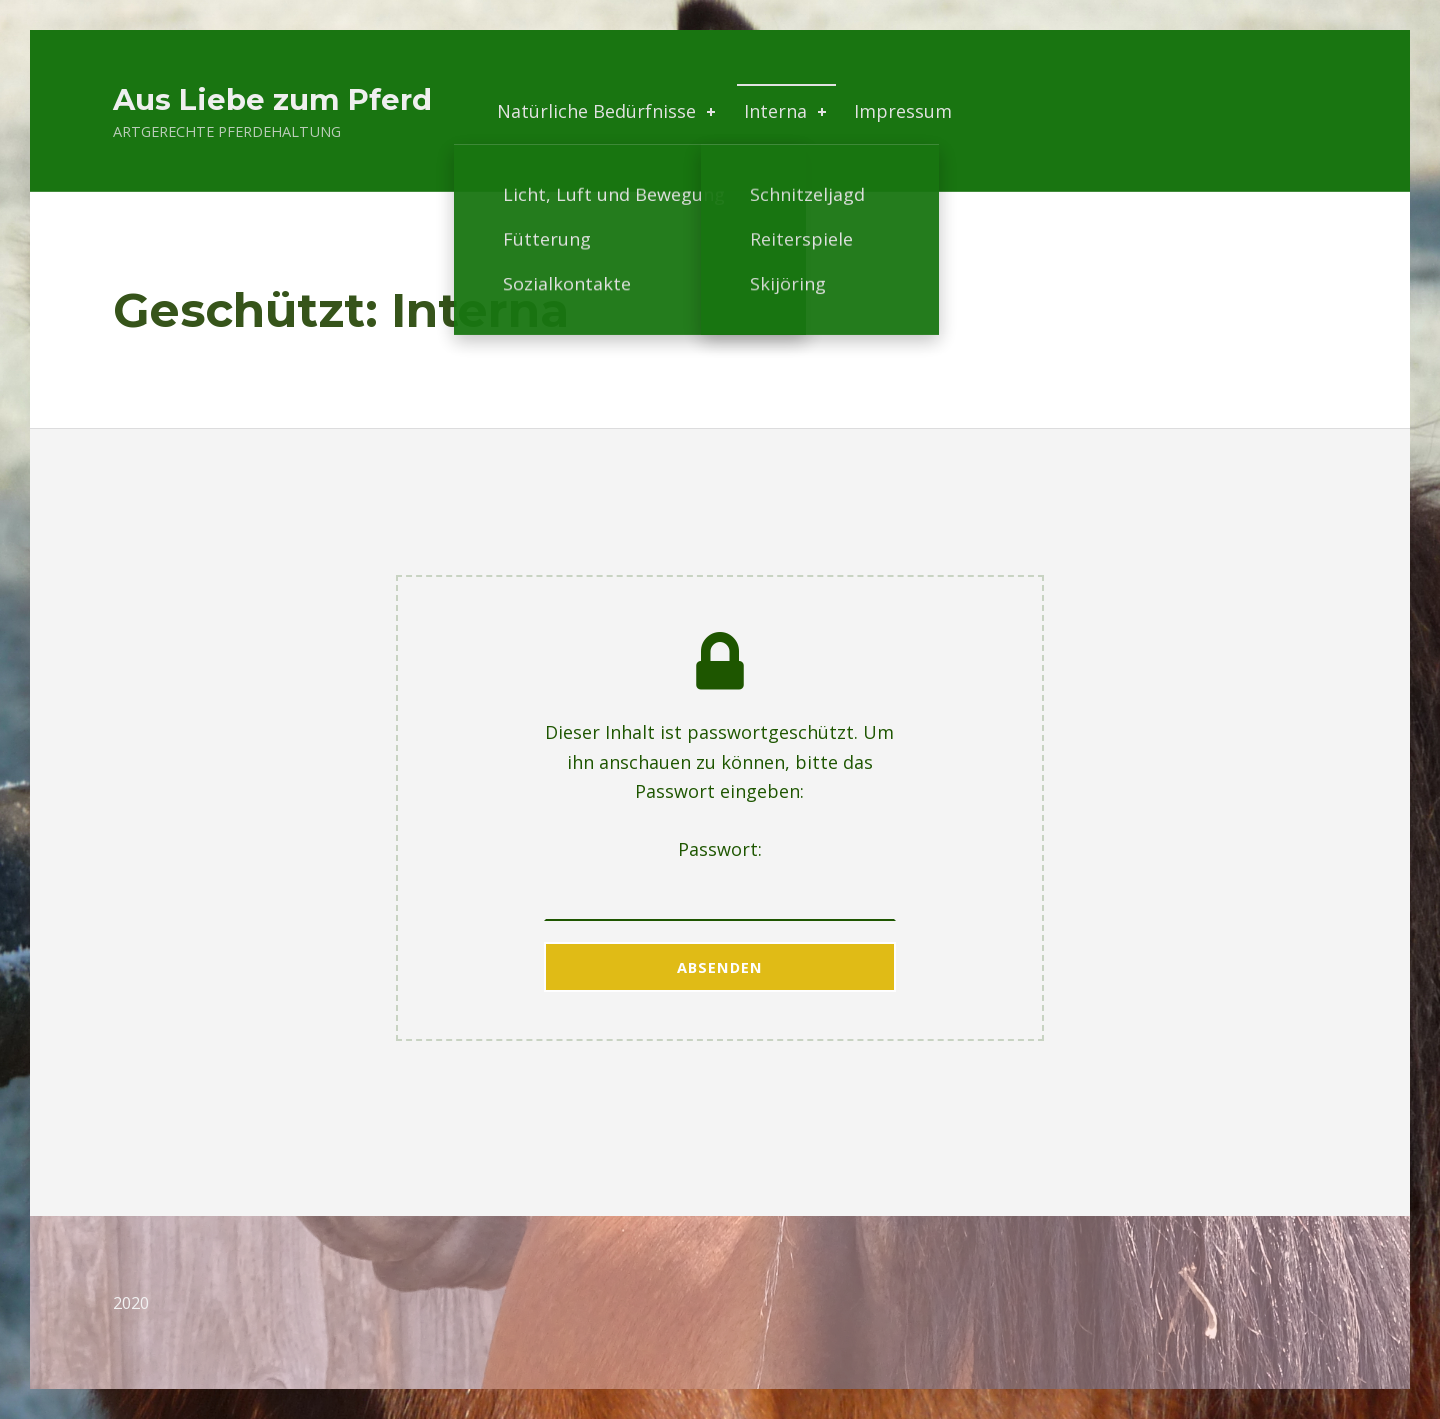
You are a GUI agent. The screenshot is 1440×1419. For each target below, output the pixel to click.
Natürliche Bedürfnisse (608, 111)
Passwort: (720, 879)
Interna (787, 111)
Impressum (903, 111)
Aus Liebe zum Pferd (272, 99)
